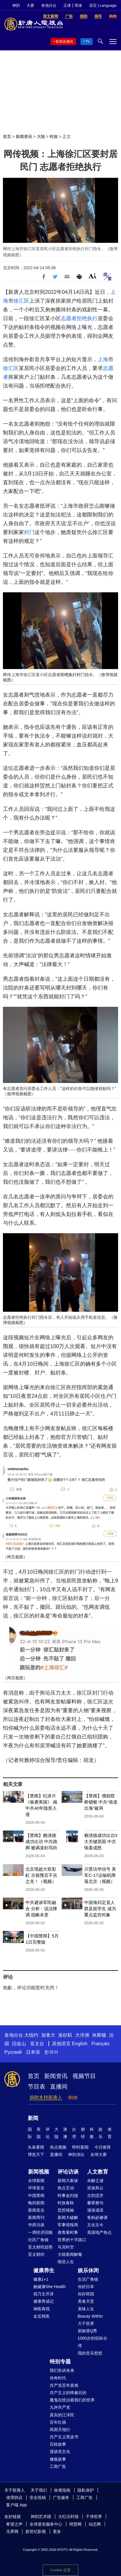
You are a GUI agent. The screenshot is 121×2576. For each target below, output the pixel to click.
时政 (54, 136)
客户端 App (16, 2504)
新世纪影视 (35, 2531)
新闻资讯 (24, 136)
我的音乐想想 (90, 2353)
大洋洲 (82, 2035)
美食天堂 (86, 2301)
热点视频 (58, 2147)
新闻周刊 (36, 2217)
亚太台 (37, 2043)
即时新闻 (80, 2147)
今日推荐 (102, 2147)
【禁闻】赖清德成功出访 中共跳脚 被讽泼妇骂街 (41, 1841)
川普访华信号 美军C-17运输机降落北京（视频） (100, 1875)
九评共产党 (60, 2407)
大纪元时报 (68, 2516)
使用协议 (14, 2497)
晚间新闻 (36, 2202)
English (79, 2043)
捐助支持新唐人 (46, 2097)
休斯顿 (99, 2035)
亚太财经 (36, 2254)
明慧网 (75, 2524)
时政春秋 (66, 2202)
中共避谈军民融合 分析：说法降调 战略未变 (41, 1908)
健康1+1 (41, 2279)
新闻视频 (38, 2172)
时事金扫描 (68, 2195)
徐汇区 (21, 301)
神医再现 (41, 2309)
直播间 (59, 2086)
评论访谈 (68, 2172)
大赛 (30, 5)
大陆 (41, 136)
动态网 (95, 2524)
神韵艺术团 (41, 2516)
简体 (78, 5)
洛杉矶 (65, 2035)
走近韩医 (41, 2316)
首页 (7, 136)
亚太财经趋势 (40, 2247)
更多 (57, 2531)
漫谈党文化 (60, 2451)
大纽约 (31, 2035)
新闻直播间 (64, 42)
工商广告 (58, 2466)
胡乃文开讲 (43, 2294)
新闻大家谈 (68, 2180)
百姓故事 (58, 2444)
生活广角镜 (88, 2279)
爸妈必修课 (97, 2217)
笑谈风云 (95, 2188)
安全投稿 (38, 2497)
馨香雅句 (95, 2202)
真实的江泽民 (62, 2415)
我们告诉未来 (62, 2370)
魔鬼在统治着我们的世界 (72, 2400)
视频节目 (84, 2076)
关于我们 (39, 2490)
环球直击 (36, 2188)
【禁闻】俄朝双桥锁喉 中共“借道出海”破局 (100, 1802)
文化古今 (95, 2224)
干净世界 (94, 2516)
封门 (29, 532)
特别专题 (60, 2362)
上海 (103, 359)
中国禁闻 (36, 2195)
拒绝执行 (87, 318)
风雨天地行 (60, 2429)
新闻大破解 (68, 2217)
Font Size (92, 276)
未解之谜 (95, 2180)
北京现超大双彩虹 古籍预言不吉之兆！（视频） (41, 1875)
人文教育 (97, 2172)
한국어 (51, 2052)
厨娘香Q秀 (87, 2330)
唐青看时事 (68, 2232)
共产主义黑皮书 (64, 2437)
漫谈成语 (95, 2210)
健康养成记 (43, 2301)
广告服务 (61, 2497)
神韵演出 (76, 2154)
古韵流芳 (95, 2195)
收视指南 (62, 2490)
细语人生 (66, 2261)
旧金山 (19, 2043)
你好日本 (86, 2286)
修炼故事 (58, 2459)
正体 (67, 5)
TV (87, 42)
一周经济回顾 (40, 2232)
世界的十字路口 (72, 2239)
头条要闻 (36, 2147)
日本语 (33, 2052)
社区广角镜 (38, 2239)
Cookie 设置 (60, 2570)
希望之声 (14, 2524)
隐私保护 (85, 2490)
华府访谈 (36, 2224)
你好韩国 (86, 2294)
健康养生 (43, 2270)
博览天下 (36, 2154)
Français (100, 2043)
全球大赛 (98, 2154)
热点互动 (66, 2188)
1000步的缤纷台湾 (92, 2342)
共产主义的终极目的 (68, 2392)
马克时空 (66, 2247)
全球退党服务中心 (46, 2524)
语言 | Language (103, 5)
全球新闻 (36, 2180)
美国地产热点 (99, 2232)
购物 (72, 2097)
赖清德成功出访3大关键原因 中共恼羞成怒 (100, 1841)
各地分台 (48, 5)
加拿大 (48, 2035)
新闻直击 (36, 2210)
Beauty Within (90, 2316)
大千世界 (86, 2323)
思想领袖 (66, 2210)
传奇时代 (58, 2378)
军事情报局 (68, 2224)
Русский (13, 2052)
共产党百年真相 (64, 2385)
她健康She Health (49, 2286)
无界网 (12, 2531)
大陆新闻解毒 (70, 2254)
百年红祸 (58, 2422)
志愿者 (69, 318)
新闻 (33, 2118)
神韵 (16, 5)
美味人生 (86, 2309)
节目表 (36, 2086)
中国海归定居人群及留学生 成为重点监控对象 (100, 1908)
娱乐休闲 (88, 2270)
